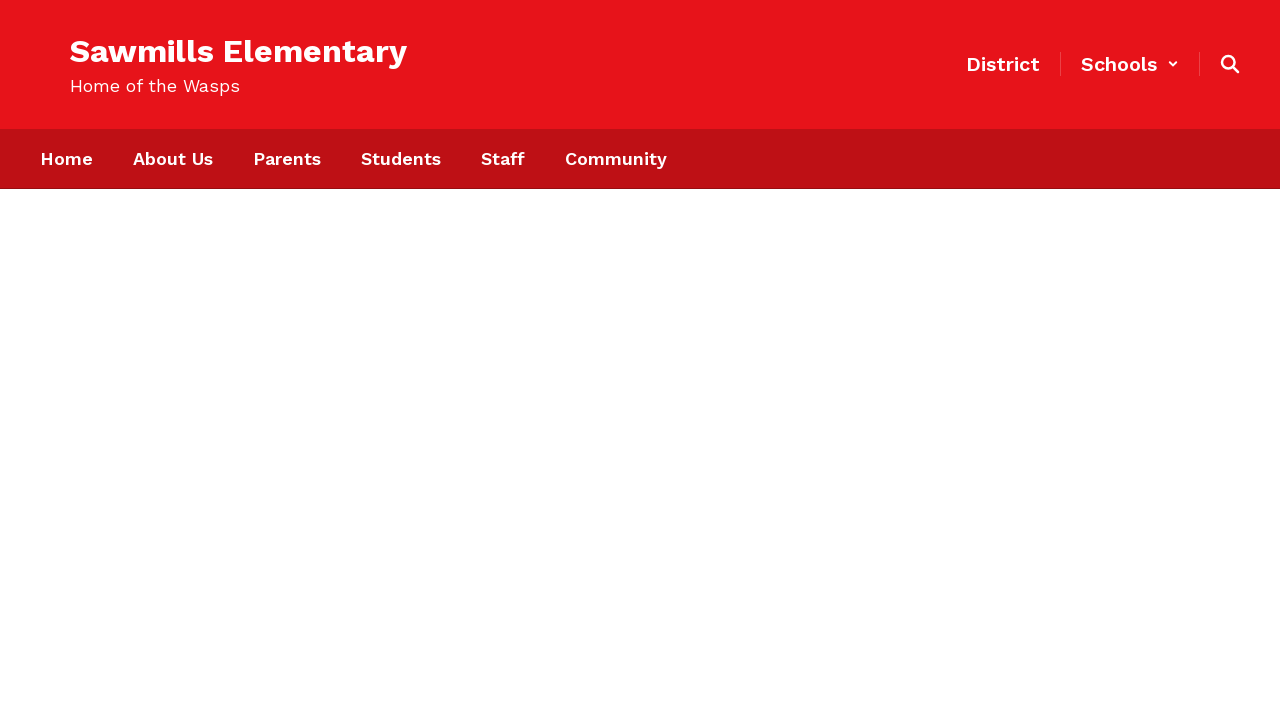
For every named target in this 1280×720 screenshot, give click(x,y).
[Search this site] (1230, 64)
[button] (1130, 64)
